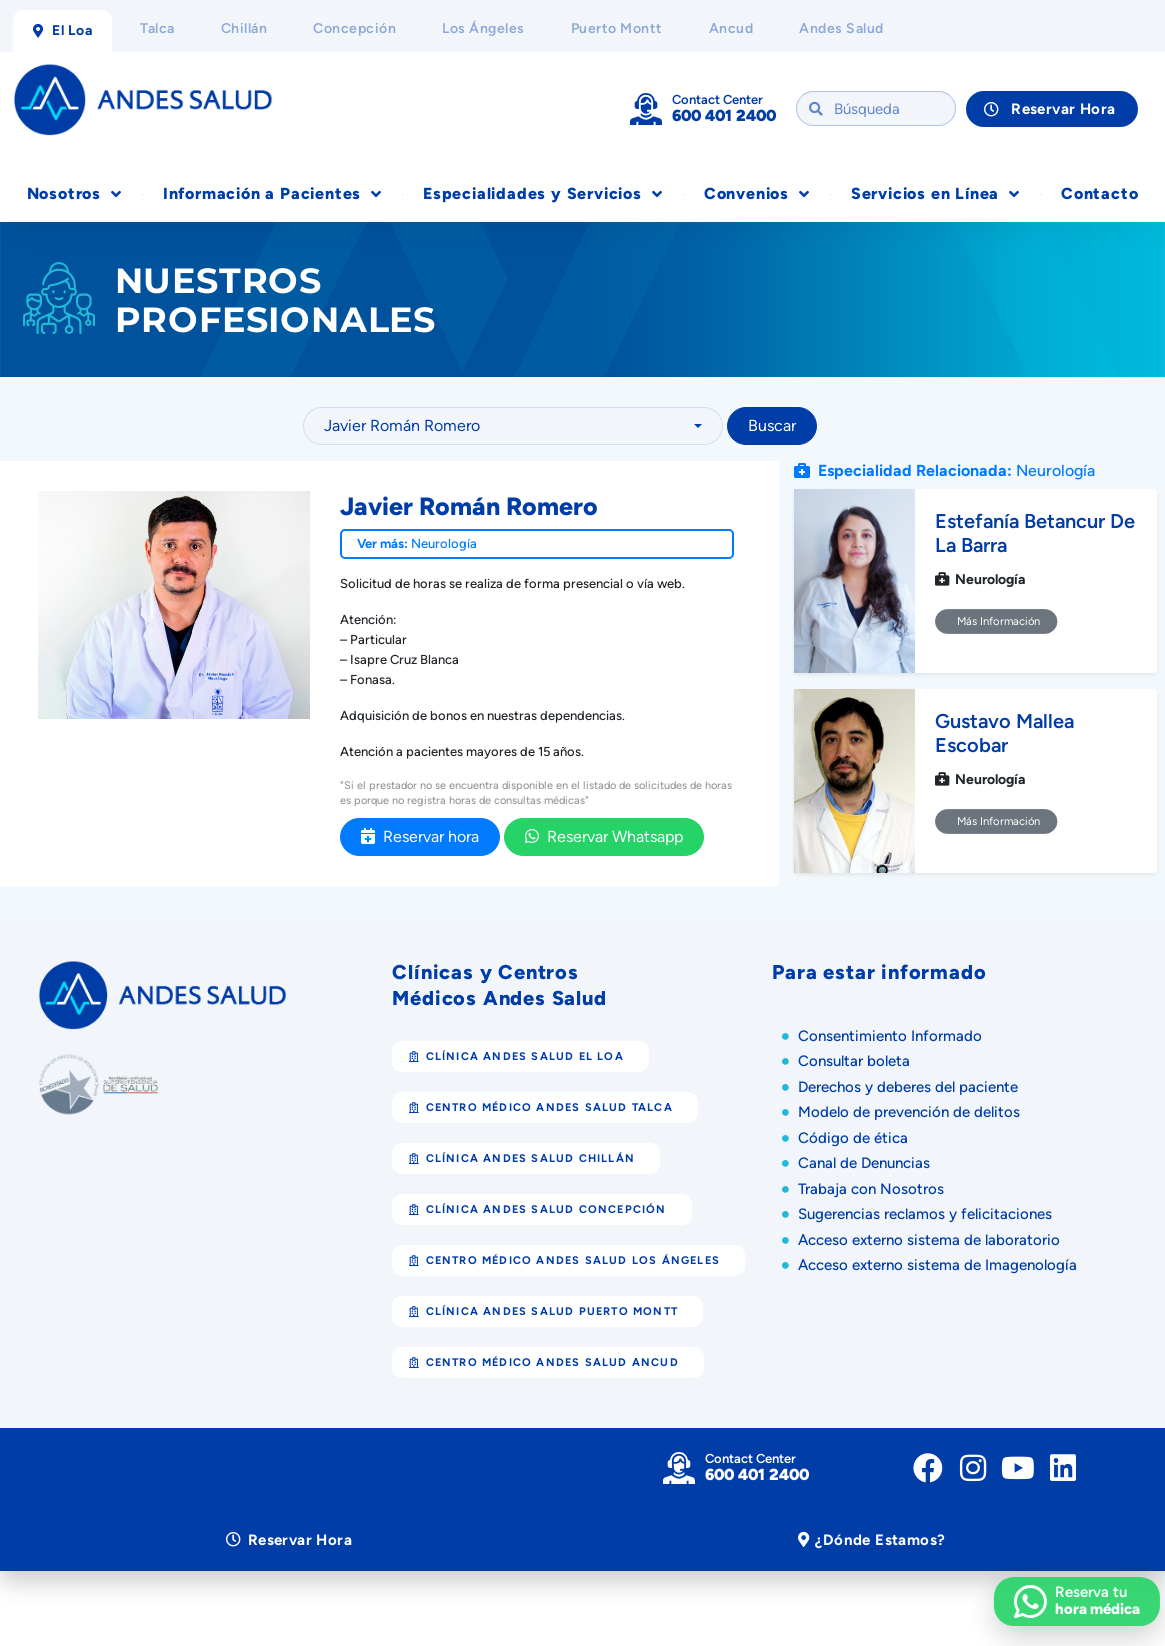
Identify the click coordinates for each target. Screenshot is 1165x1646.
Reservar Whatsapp (604, 836)
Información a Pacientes (272, 194)
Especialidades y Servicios (543, 194)
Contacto (1099, 193)
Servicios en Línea (935, 194)
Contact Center (717, 99)
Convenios (757, 194)
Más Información (996, 621)
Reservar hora (420, 836)
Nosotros (74, 194)
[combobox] (513, 426)
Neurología (444, 543)
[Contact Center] (646, 109)
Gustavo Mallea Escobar (1004, 733)
